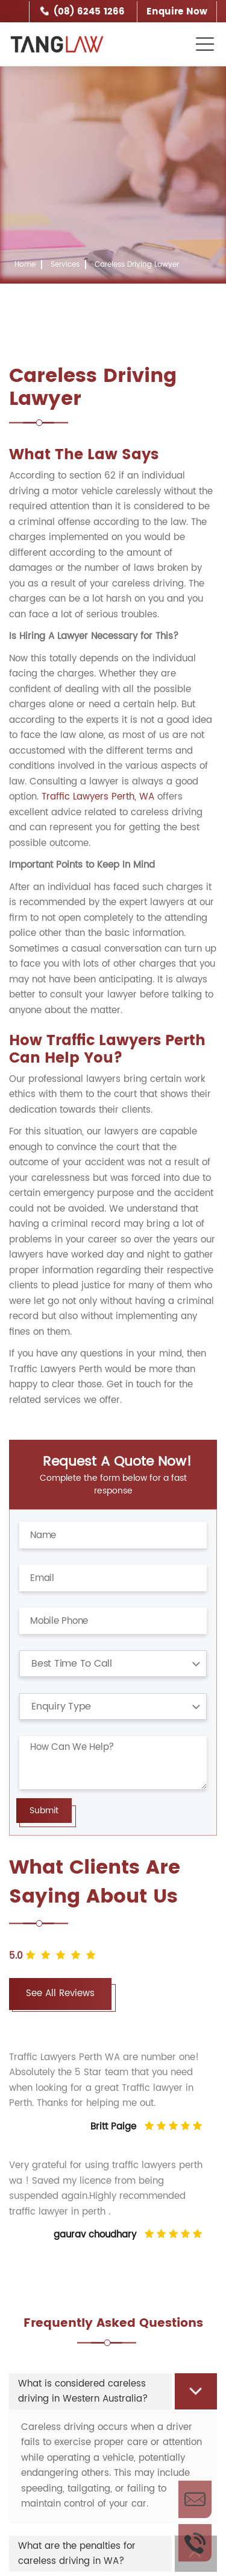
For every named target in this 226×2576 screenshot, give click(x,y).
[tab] (113, 2391)
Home (25, 264)
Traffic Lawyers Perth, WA (98, 796)
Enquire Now (176, 11)
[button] (113, 2391)
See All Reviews (60, 1993)
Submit (44, 1811)
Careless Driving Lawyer (137, 264)
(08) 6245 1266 (89, 11)
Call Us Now (195, 2543)
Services (65, 264)
